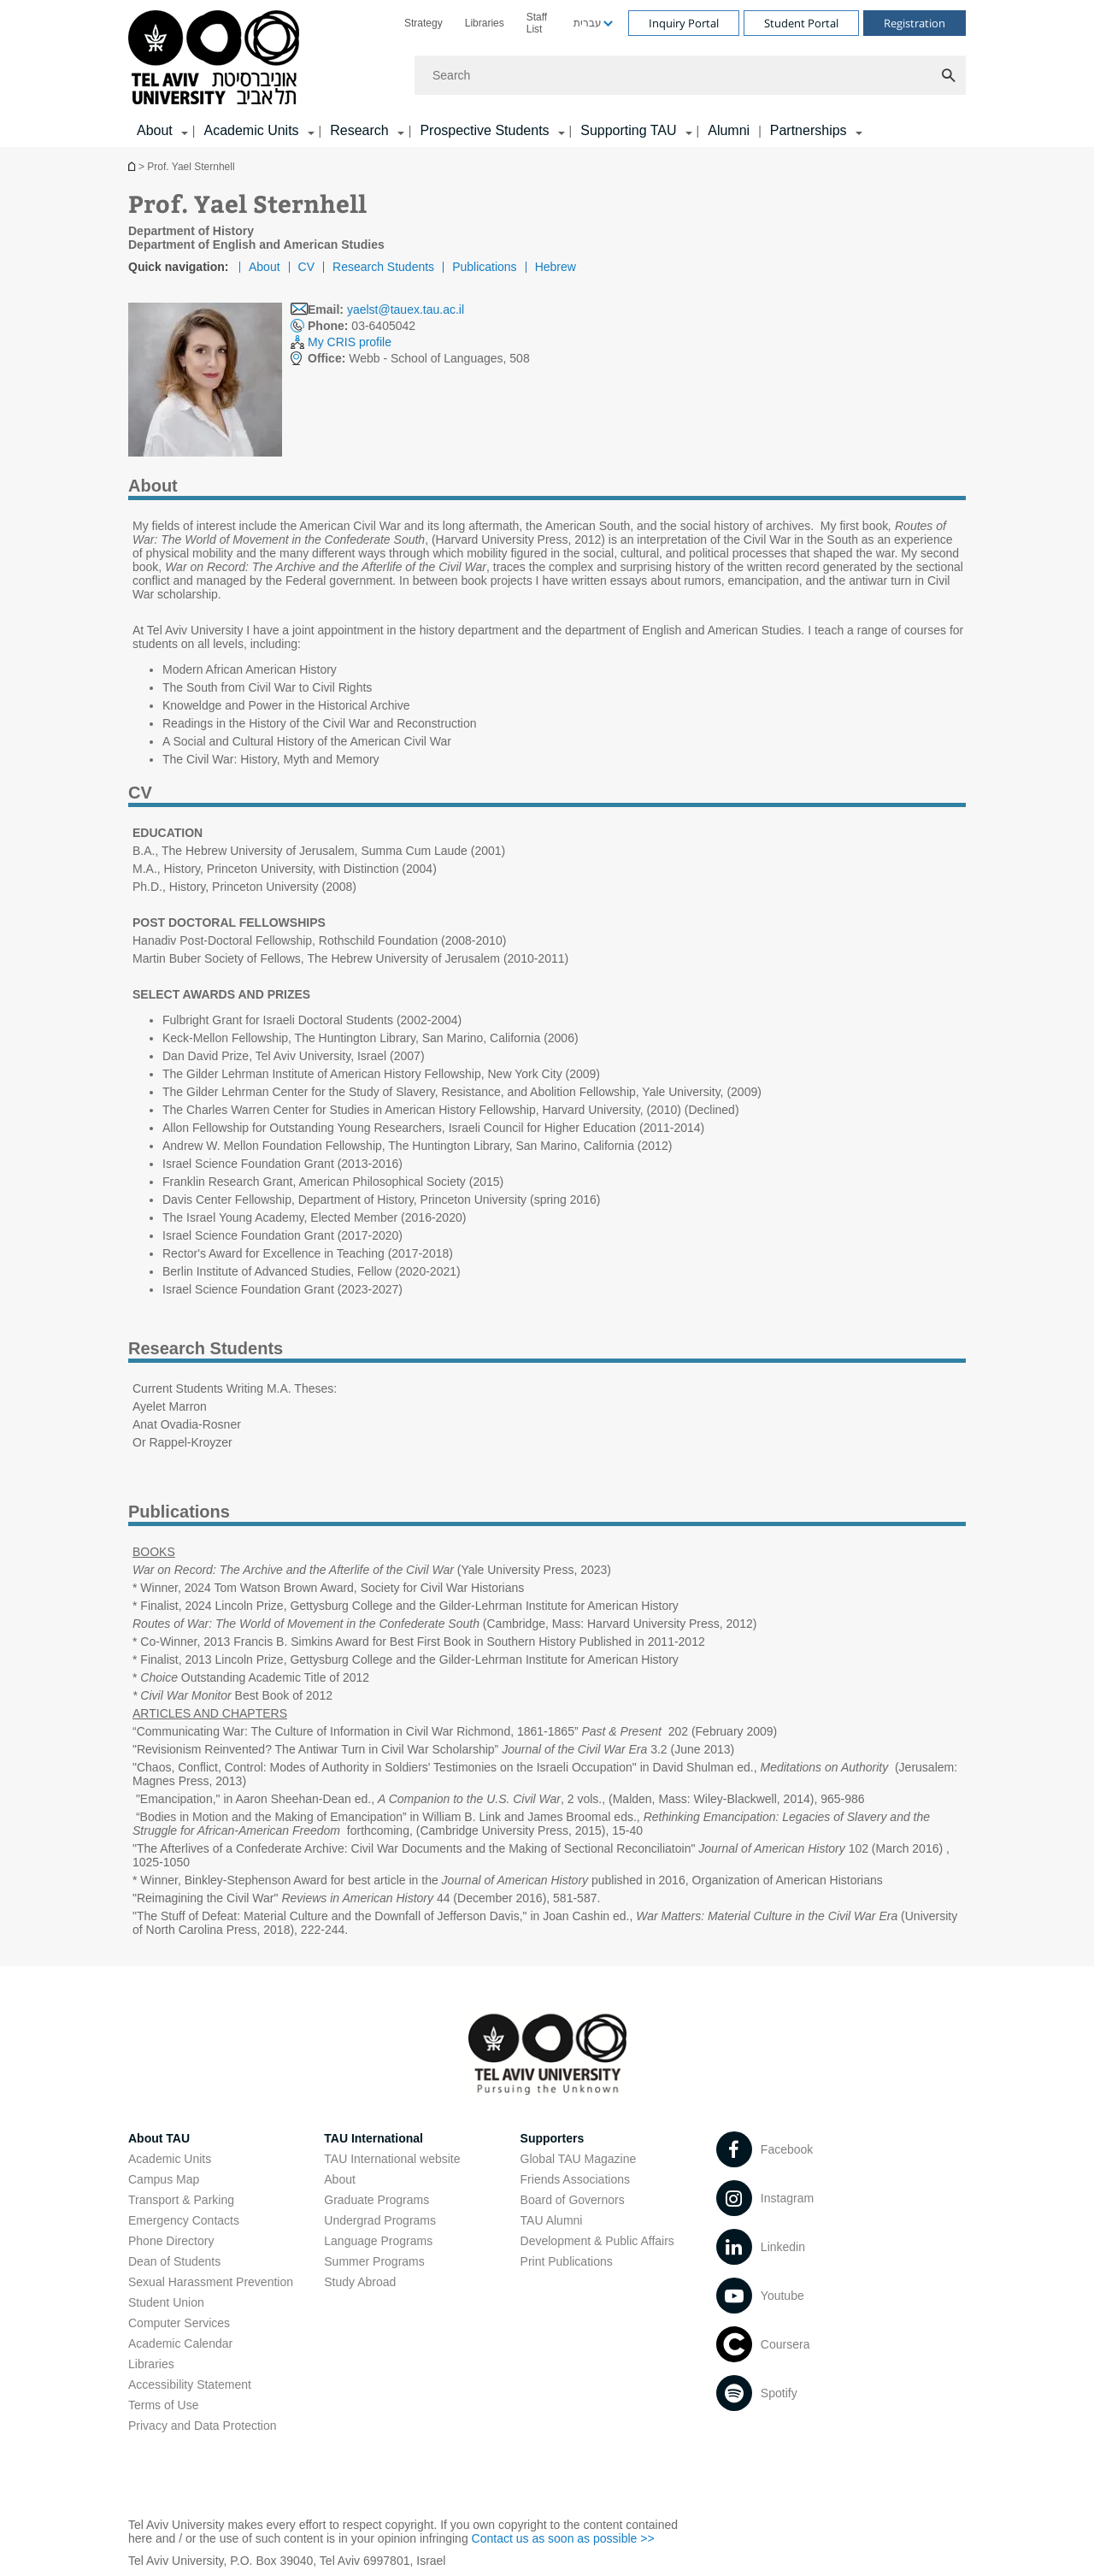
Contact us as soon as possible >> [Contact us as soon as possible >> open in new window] (563, 2538)
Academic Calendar (180, 2343)
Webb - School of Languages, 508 (419, 358)
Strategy (423, 23)
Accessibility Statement (189, 2384)
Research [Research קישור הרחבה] (359, 130)
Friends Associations (575, 2179)
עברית (587, 23)
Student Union (166, 2302)
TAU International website (392, 2159)
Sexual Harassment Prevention (210, 2282)
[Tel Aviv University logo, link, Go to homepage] (216, 58)
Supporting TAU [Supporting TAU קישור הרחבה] (628, 130)
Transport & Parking (181, 2200)
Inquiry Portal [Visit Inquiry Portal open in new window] (684, 23)
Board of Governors (573, 2200)
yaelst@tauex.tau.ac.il (405, 309)
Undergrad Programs (380, 2220)
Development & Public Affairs (597, 2241)
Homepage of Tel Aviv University (133, 166)
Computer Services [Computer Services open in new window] (179, 2323)
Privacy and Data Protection (202, 2425)
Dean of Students (174, 2261)
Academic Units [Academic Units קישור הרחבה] (250, 130)
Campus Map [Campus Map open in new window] (163, 2179)
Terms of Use (163, 2405)
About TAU (159, 2138)
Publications (484, 267)
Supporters (553, 2138)
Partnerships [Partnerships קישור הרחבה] (808, 130)
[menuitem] (423, 23)
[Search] (690, 75)
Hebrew (555, 267)
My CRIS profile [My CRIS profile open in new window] (349, 342)
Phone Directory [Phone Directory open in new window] (171, 2241)
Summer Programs (374, 2261)
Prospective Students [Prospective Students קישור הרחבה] (484, 130)
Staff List (536, 23)
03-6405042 (361, 326)
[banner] (547, 73)
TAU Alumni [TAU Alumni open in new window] (552, 2220)
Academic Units (169, 2159)
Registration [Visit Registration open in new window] (914, 23)
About (264, 267)
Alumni (729, 130)
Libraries (484, 23)
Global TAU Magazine (579, 2159)
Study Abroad (360, 2282)
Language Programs (378, 2241)
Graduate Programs (376, 2200)
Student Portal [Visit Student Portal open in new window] (801, 23)
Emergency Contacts (183, 2220)
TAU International (373, 2138)
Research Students (383, 267)
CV (306, 267)
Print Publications (567, 2261)
